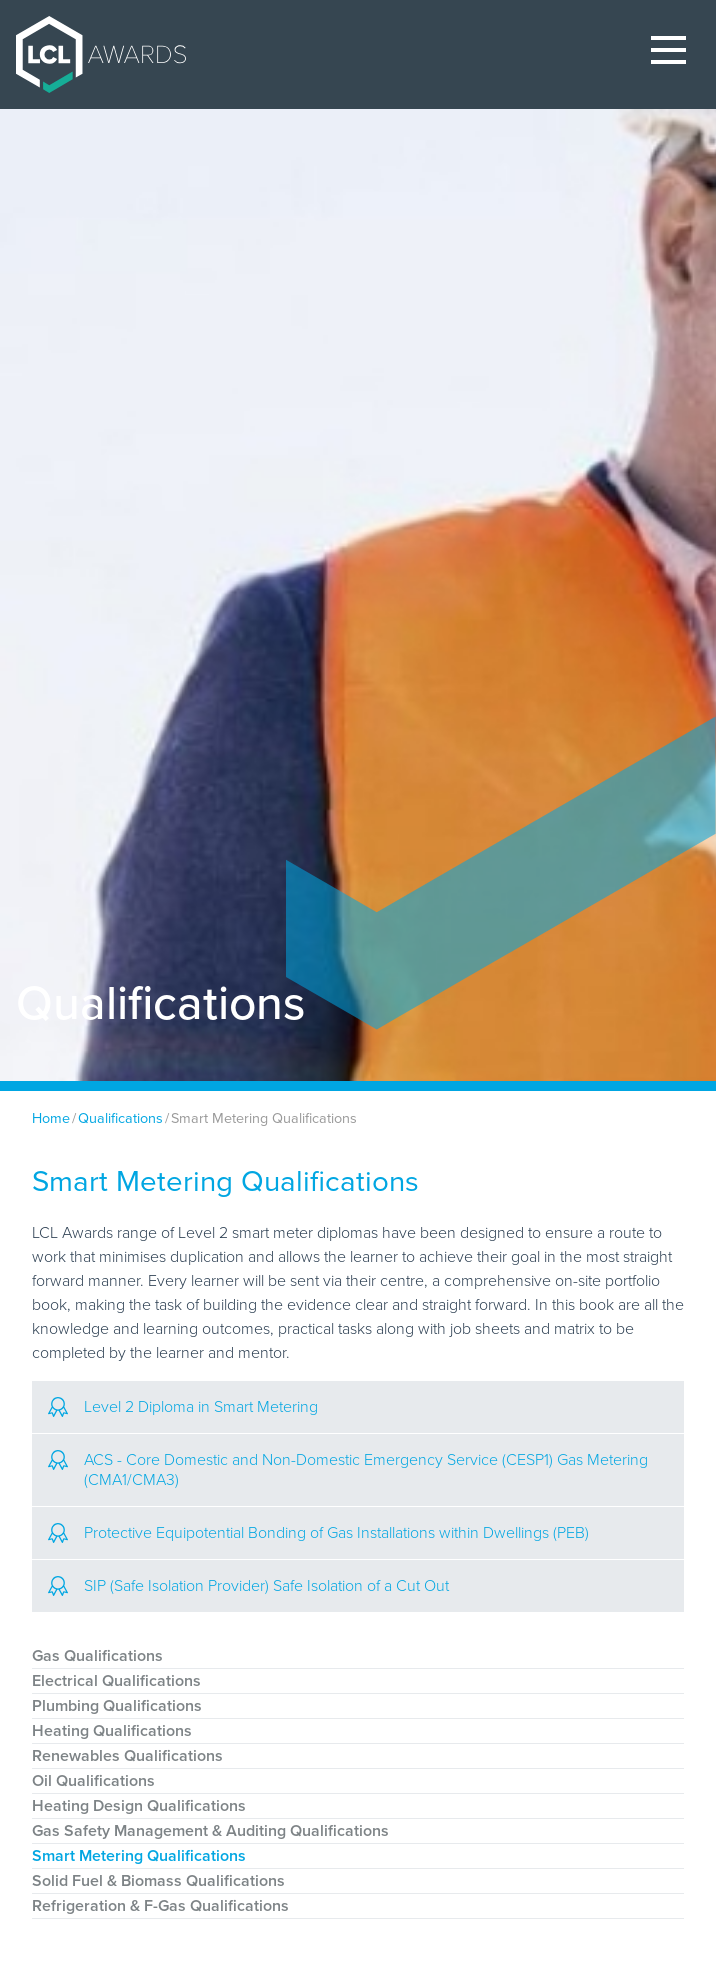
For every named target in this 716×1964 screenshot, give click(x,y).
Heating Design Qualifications (139, 1806)
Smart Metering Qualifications (139, 1856)
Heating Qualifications (112, 1731)
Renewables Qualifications (127, 1756)
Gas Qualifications (97, 1656)
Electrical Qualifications (116, 1681)
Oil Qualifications (93, 1781)
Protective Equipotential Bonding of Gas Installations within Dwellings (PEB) (318, 1533)
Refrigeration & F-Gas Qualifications (160, 1906)
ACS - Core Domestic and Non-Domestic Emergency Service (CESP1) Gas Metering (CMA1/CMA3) (348, 1470)
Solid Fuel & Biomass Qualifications (158, 1881)
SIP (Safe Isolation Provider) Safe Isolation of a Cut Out (248, 1586)
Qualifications (120, 1118)
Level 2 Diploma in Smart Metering (183, 1407)
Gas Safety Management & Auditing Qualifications (210, 1831)
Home (51, 1118)
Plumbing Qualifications (117, 1706)
